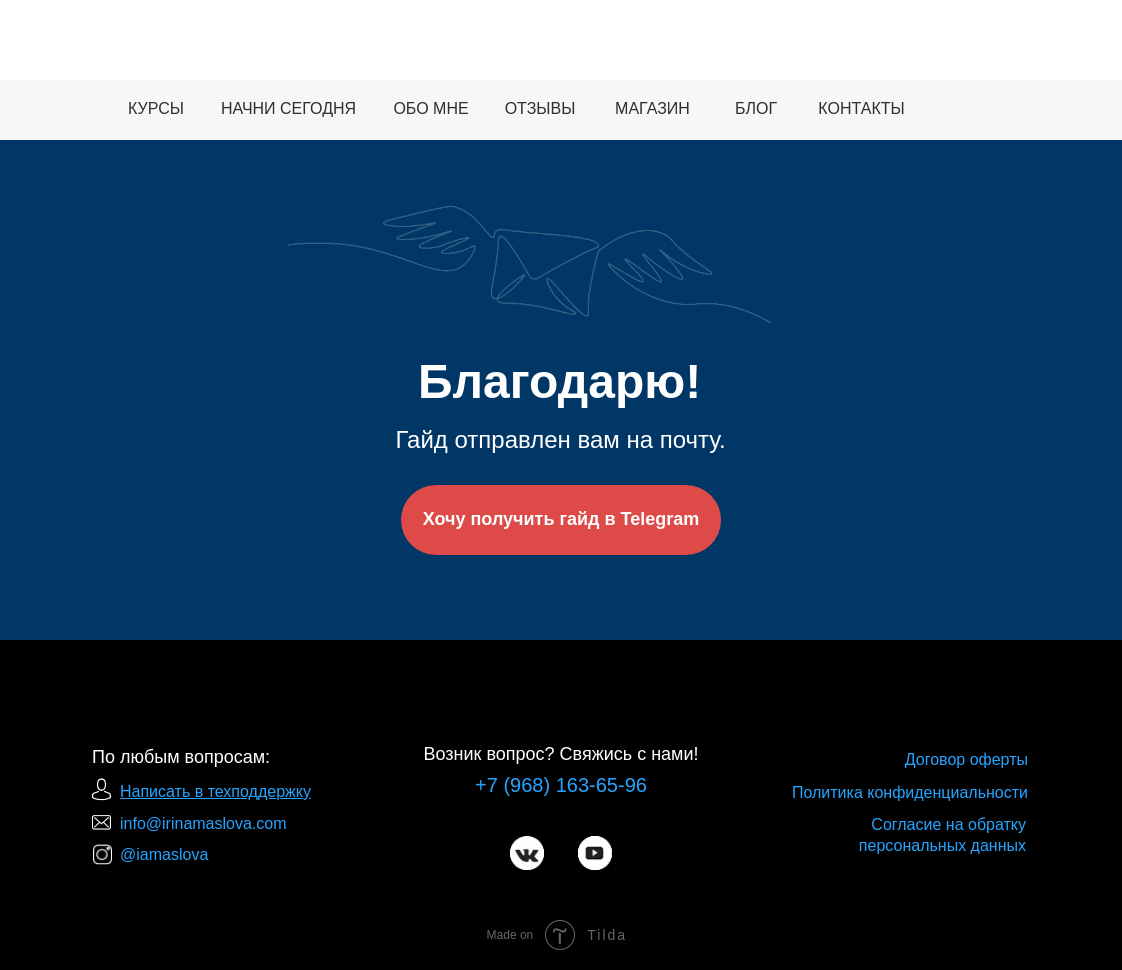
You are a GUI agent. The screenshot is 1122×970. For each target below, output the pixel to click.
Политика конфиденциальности (910, 792)
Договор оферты (966, 759)
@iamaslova (164, 854)
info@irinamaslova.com (203, 823)
